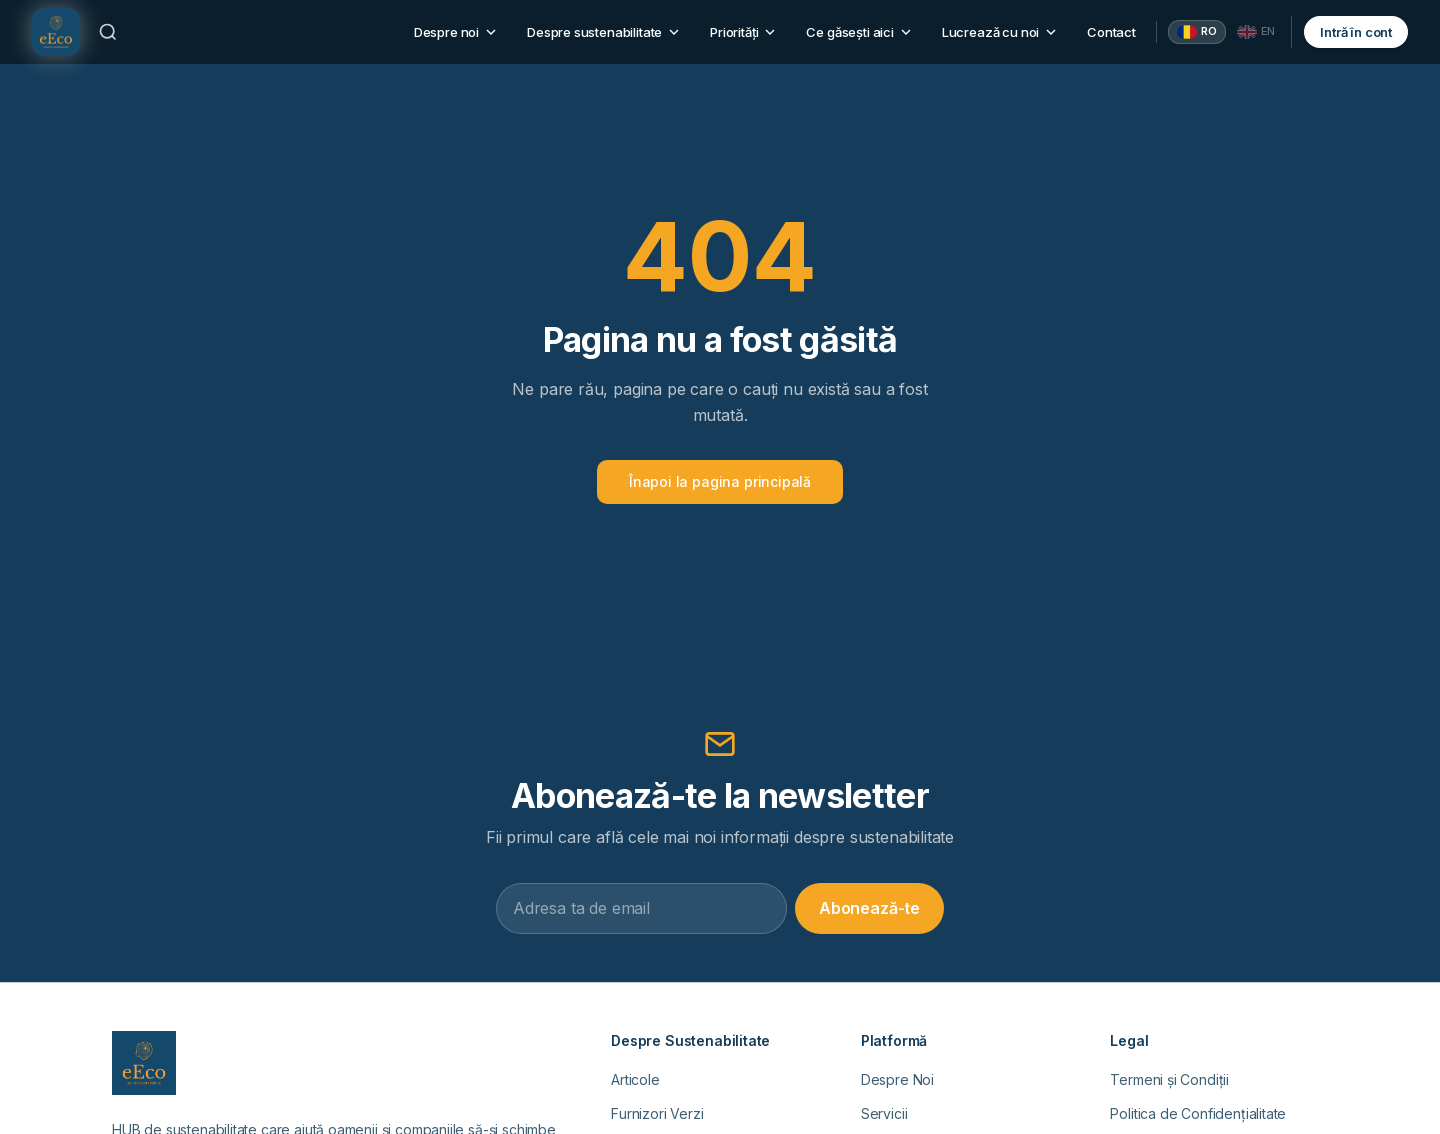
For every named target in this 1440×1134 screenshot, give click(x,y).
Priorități (744, 32)
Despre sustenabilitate (604, 32)
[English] (1256, 32)
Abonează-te (869, 908)
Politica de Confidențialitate (1198, 1113)
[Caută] (108, 32)
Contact (1111, 32)
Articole (635, 1079)
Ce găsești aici (859, 32)
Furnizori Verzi (657, 1113)
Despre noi (456, 32)
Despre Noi (897, 1079)
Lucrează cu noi (1000, 32)
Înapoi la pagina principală (720, 481)
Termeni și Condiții (1169, 1079)
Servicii (884, 1113)
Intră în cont (1356, 32)
